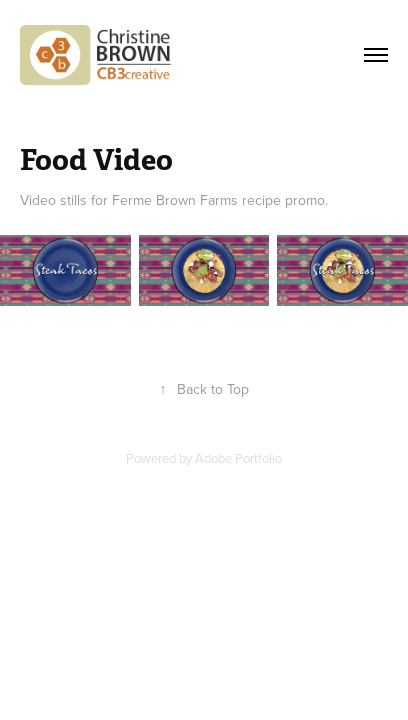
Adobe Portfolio (238, 458)
